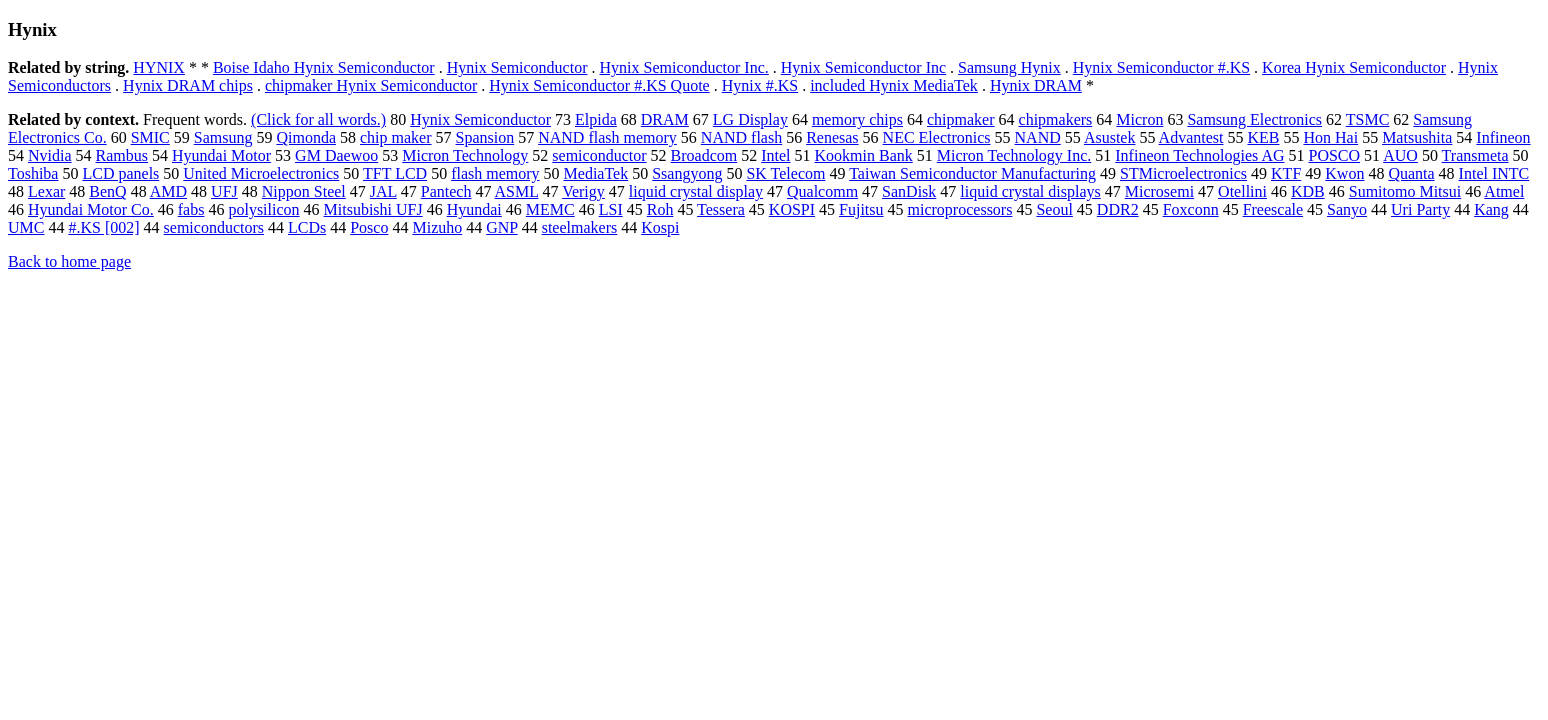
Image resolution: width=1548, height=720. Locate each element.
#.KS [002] (103, 227)
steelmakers (580, 227)
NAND (1038, 137)
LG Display (750, 119)
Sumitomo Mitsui (1405, 191)
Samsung (223, 137)
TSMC (1368, 119)
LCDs (307, 227)
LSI (611, 209)
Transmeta (1475, 155)
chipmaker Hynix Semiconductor (371, 85)
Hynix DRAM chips (188, 85)
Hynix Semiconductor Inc (863, 67)
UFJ (224, 191)
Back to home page (69, 261)
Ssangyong (687, 173)
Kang (1491, 209)
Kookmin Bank (864, 155)
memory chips (857, 119)
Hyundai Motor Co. (91, 209)
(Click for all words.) (318, 119)
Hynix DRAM (1036, 85)
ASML (517, 191)
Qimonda (306, 137)
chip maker (396, 137)
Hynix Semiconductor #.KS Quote (599, 85)
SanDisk (909, 191)
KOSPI (792, 209)
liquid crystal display (696, 191)
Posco (369, 227)
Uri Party (1420, 209)
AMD (168, 191)
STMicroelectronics (1183, 173)
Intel (775, 155)
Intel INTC (1494, 173)
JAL (383, 191)
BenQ (107, 191)
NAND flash (741, 137)
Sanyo (1347, 209)
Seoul (1054, 209)
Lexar (46, 191)
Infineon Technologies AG (1199, 155)
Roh (660, 209)
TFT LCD (395, 173)
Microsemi (1159, 191)
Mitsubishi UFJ (373, 209)
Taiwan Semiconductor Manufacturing (972, 173)
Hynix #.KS (760, 85)
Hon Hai (1330, 137)
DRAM (665, 119)
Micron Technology (465, 155)
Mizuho (437, 227)
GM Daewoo (336, 155)
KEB (1263, 137)
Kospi (660, 227)
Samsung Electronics (1254, 119)
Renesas (832, 137)
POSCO (1335, 155)
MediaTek (596, 173)
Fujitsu (861, 209)
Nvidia (50, 155)
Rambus (122, 155)
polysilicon (263, 209)
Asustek (1110, 137)
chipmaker (961, 119)
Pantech (446, 191)
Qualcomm (822, 191)
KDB (1308, 191)
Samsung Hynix (1009, 67)
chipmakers (1056, 119)
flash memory (495, 173)
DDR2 (1118, 209)
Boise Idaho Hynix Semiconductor (324, 67)
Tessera (721, 209)
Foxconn (1191, 209)
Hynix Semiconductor (517, 67)
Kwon (1344, 173)
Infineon (1503, 137)
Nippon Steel (304, 191)
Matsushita (1417, 137)
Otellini (1242, 191)
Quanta (1411, 173)
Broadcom (704, 155)
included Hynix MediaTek (894, 85)
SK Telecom (785, 173)
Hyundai (474, 209)
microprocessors (960, 209)
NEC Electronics (937, 137)
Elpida (596, 119)
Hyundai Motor (221, 155)
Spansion (485, 137)
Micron (1139, 119)
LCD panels (120, 173)
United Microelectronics (261, 173)
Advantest (1191, 137)
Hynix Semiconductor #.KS (1161, 67)
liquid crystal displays (1030, 191)
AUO (1400, 155)
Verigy (583, 191)
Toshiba (33, 173)
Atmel (1504, 191)
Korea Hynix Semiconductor (1354, 67)
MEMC (550, 209)
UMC (26, 227)
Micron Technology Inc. (1014, 155)
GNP (501, 227)
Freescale (1273, 209)
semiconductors (214, 227)
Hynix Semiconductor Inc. (684, 67)
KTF (1286, 173)
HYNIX (159, 67)
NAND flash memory (607, 137)
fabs (191, 209)
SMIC (150, 137)
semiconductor (599, 155)
